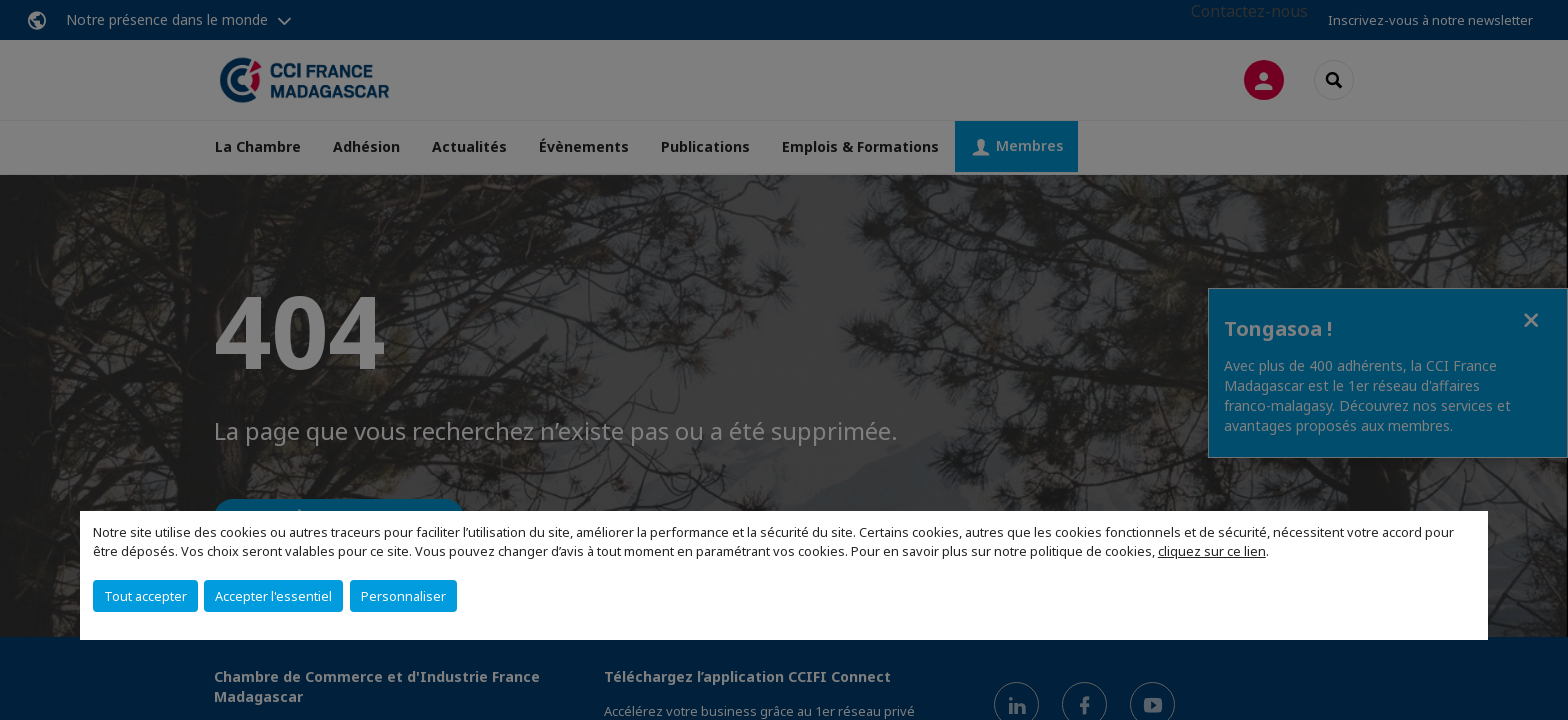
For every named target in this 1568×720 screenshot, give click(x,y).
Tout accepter (145, 596)
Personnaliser (403, 596)
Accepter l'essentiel (273, 596)
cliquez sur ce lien (1212, 551)
